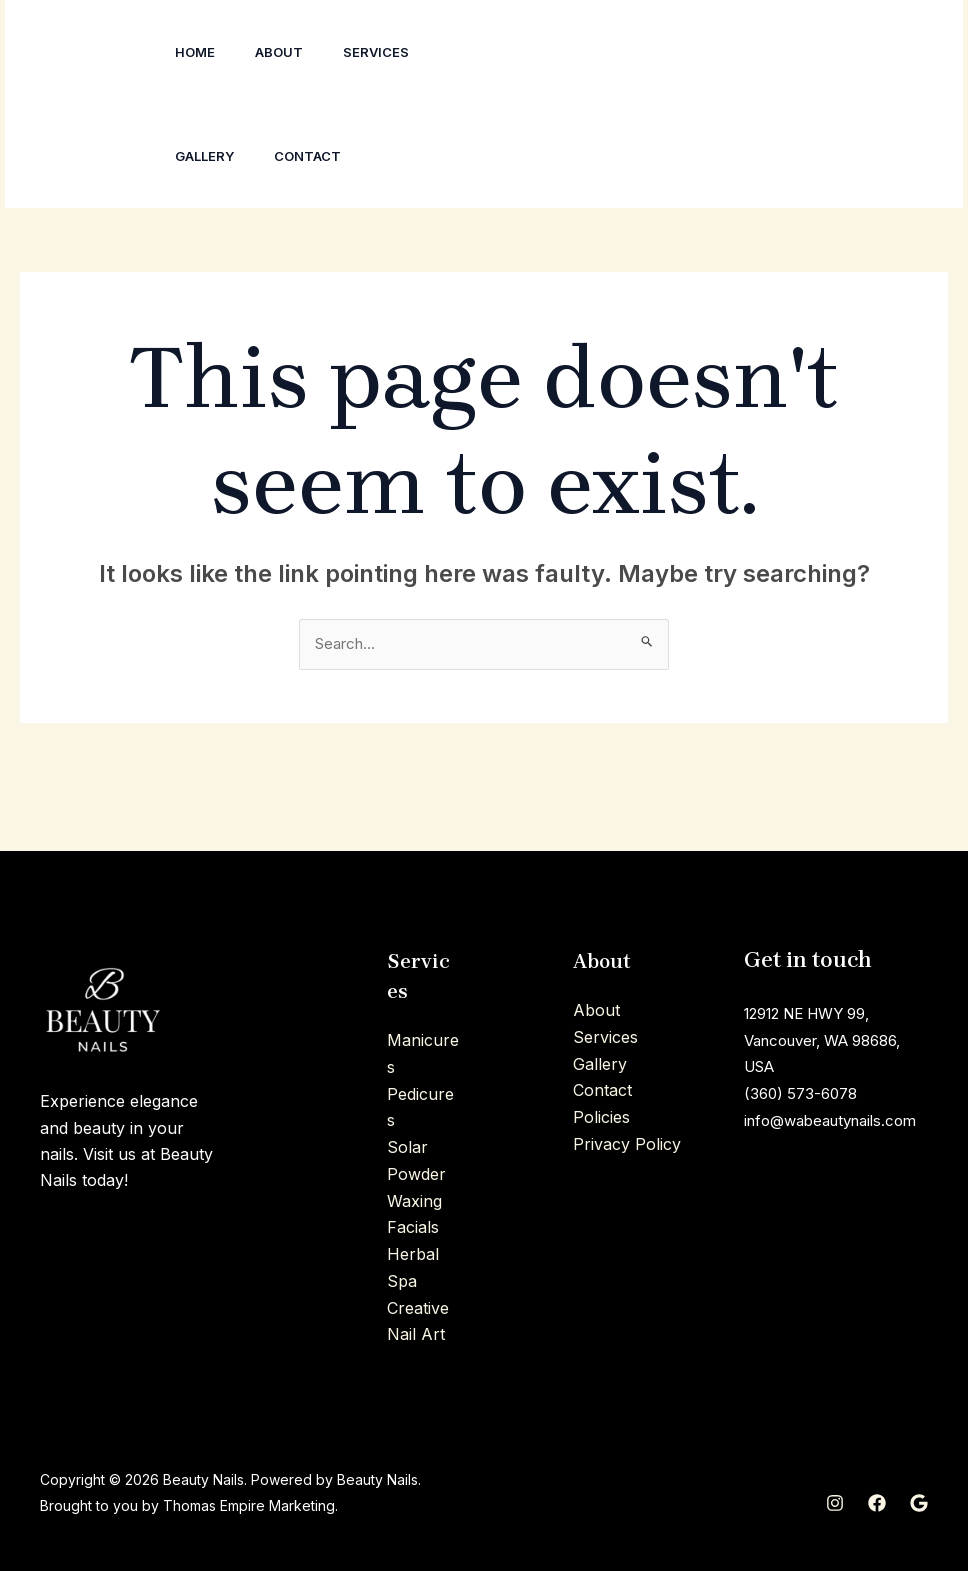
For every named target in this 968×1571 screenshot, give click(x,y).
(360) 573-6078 (804, 1094)
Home (199, 52)
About (291, 52)
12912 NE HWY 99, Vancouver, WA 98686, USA (833, 1041)
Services (396, 52)
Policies (601, 1117)
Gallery (208, 156)
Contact (319, 156)
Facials (413, 1227)
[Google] (739, 132)
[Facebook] (739, 105)
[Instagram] (727, 79)
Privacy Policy (627, 1144)
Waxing (414, 1200)
